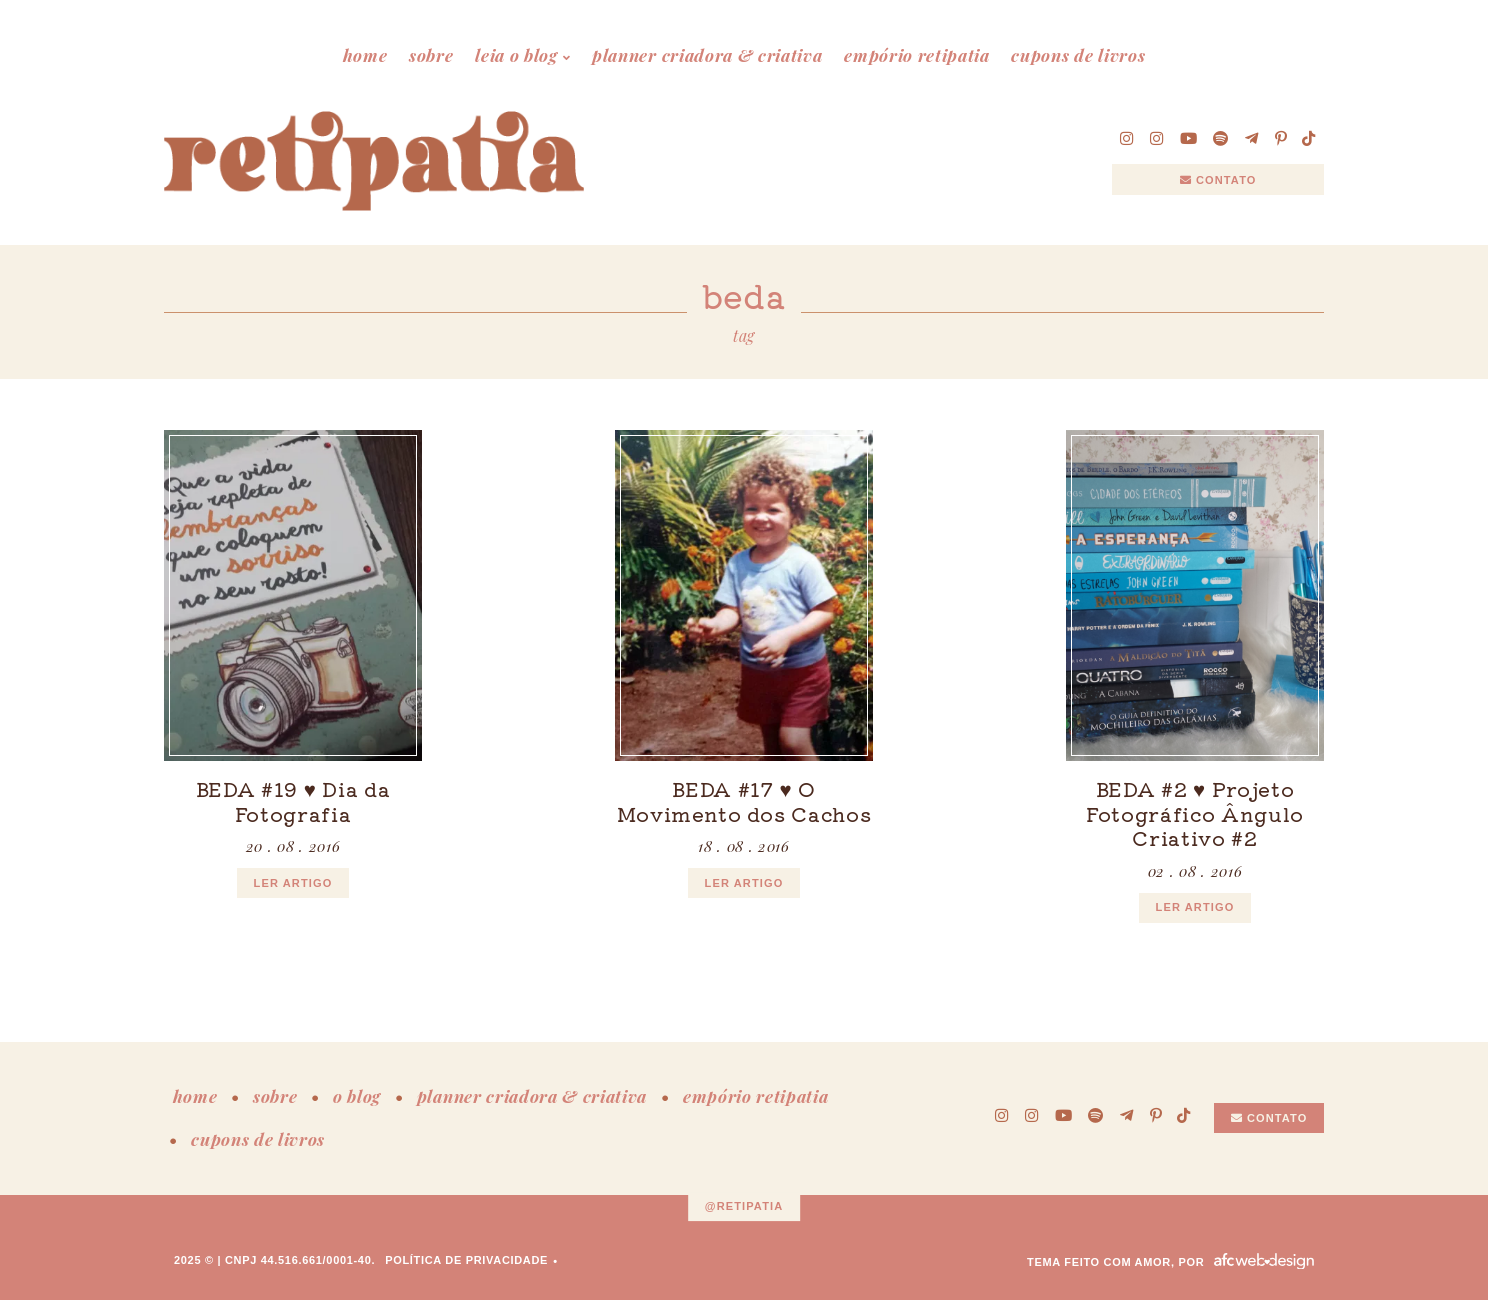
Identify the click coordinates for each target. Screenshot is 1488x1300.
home (365, 55)
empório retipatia (917, 55)
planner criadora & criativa (707, 55)
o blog (357, 1096)
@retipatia (744, 1206)
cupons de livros (1078, 55)
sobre (431, 55)
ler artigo (293, 883)
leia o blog (516, 55)
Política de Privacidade (466, 1260)
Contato (1218, 180)
